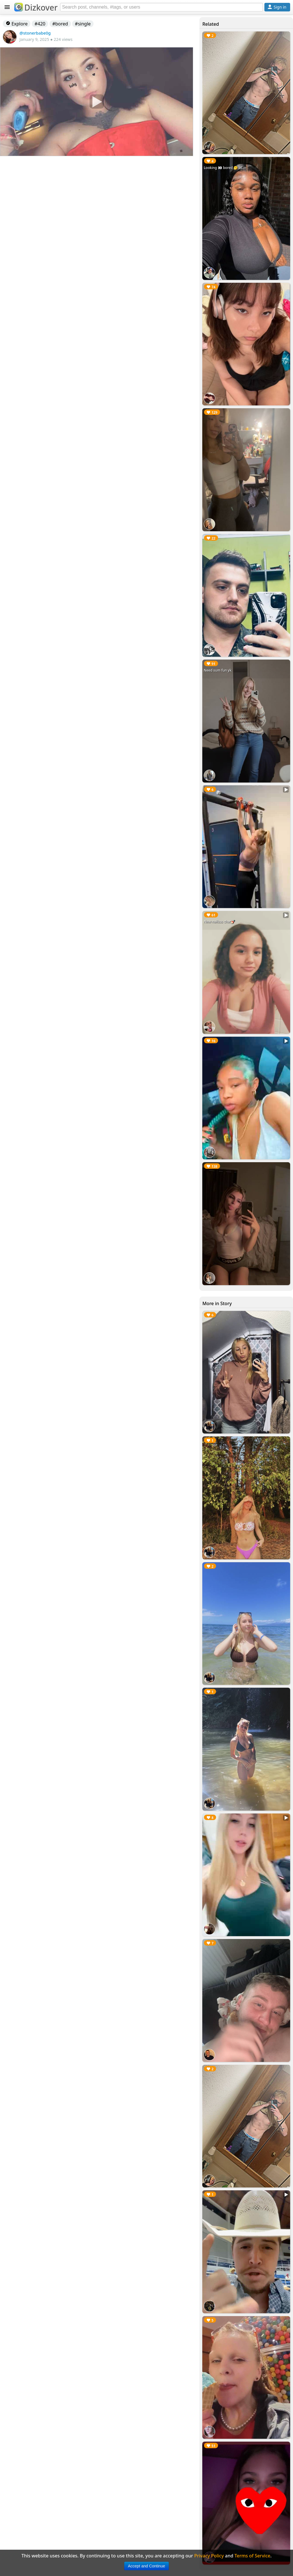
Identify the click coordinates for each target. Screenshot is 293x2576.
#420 (40, 24)
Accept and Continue (146, 2566)
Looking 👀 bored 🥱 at (223, 167)
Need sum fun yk (217, 670)
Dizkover (36, 7)
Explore (16, 24)
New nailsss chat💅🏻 (219, 921)
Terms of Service (252, 2556)
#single (83, 24)
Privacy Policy (209, 2556)
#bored (60, 24)
